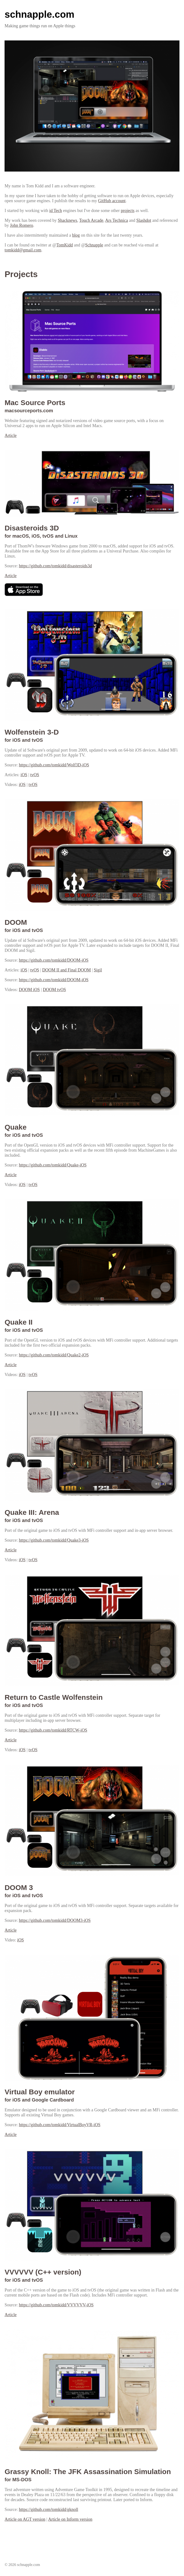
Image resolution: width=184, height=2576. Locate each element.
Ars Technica (116, 220)
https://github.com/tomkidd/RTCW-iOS (53, 1730)
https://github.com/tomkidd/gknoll (48, 2509)
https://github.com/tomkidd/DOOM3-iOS (55, 1920)
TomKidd (64, 245)
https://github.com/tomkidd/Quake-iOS (53, 1165)
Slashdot (143, 220)
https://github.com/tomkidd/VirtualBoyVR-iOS (59, 2124)
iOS (24, 774)
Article (11, 435)
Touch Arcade (91, 220)
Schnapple (94, 245)
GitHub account (112, 200)
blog (76, 235)
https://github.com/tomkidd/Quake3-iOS (54, 1540)
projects (127, 210)
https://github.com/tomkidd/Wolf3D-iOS (54, 765)
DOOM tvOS (54, 989)
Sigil (98, 970)
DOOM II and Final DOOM (66, 970)
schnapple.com (39, 14)
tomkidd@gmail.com (23, 250)
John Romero (21, 225)
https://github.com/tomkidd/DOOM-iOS (54, 960)
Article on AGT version (25, 2519)
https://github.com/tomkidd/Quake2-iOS (54, 1355)
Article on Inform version (70, 2519)
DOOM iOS (29, 989)
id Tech (55, 210)
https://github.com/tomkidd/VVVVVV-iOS (56, 2305)
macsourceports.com (29, 410)
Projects (21, 274)
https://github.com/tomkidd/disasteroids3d (55, 565)
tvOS (34, 774)
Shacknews (67, 220)
